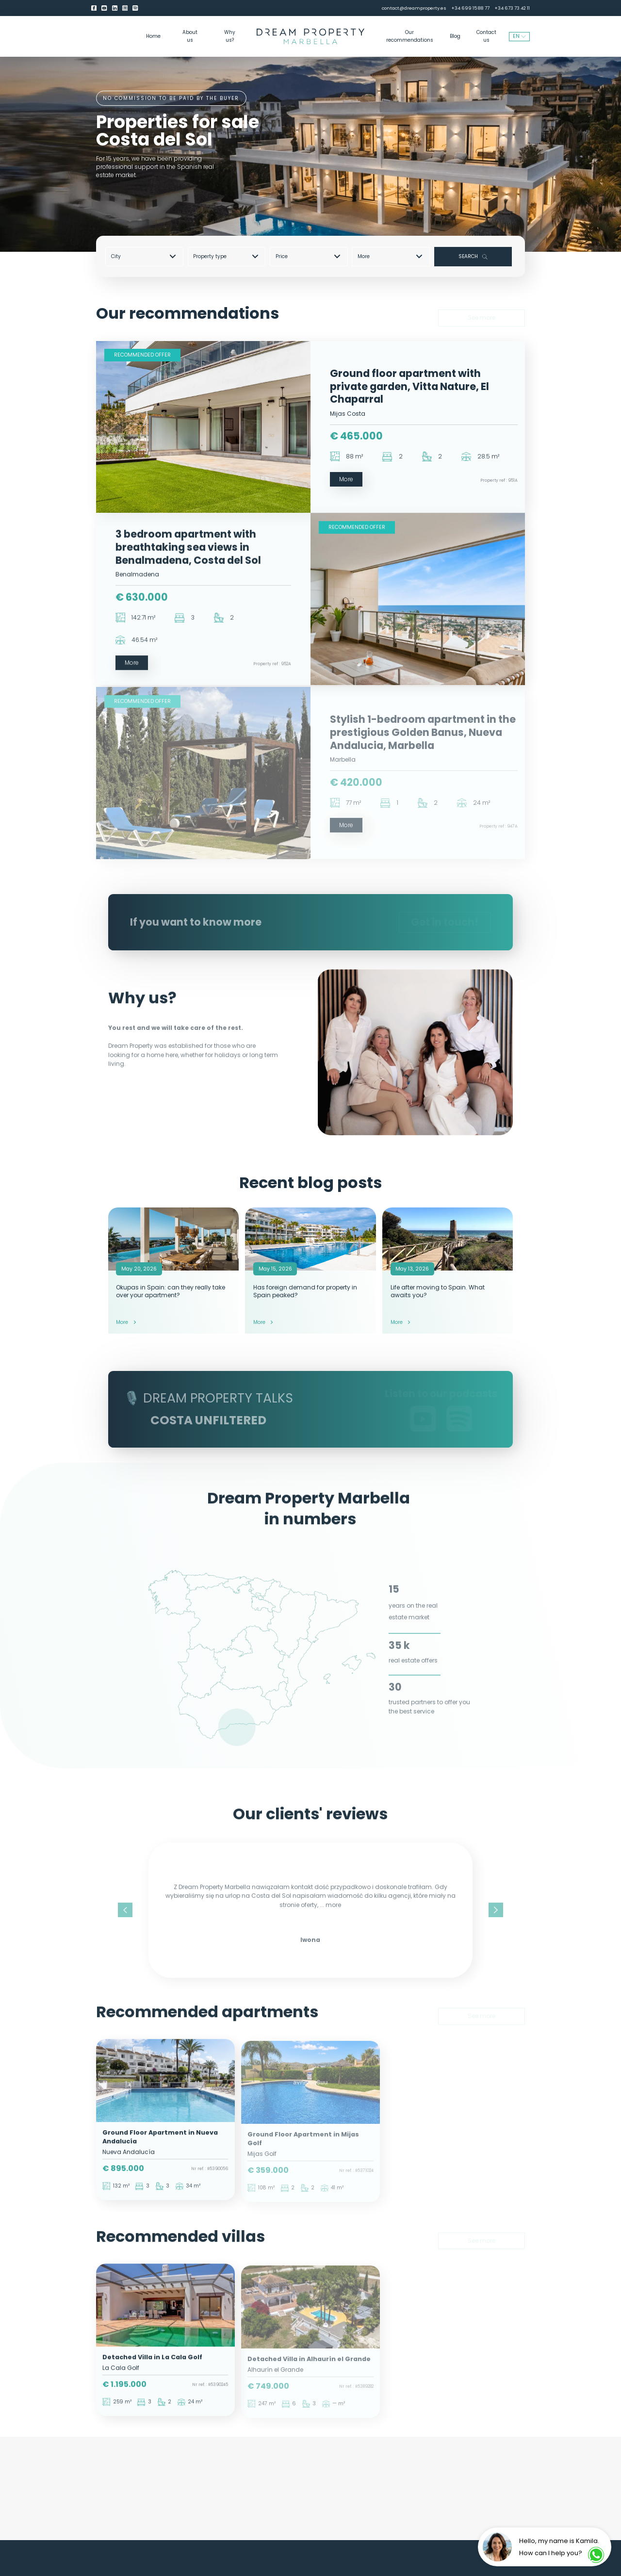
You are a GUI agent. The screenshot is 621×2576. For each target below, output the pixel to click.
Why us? (229, 36)
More (390, 256)
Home (153, 36)
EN (519, 36)
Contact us (486, 36)
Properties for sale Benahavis (269, 2478)
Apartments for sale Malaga (163, 2494)
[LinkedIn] (114, 8)
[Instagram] (125, 8)
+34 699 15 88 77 (470, 8)
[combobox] (147, 256)
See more (481, 313)
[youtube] (104, 8)
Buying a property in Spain (376, 2494)
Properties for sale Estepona (269, 2494)
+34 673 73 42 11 (512, 8)
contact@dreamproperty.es (414, 8)
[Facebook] (94, 8)
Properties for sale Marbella (163, 2478)
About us (189, 36)
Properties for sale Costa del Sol (376, 2478)
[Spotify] (135, 8)
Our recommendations (409, 36)
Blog (455, 36)
